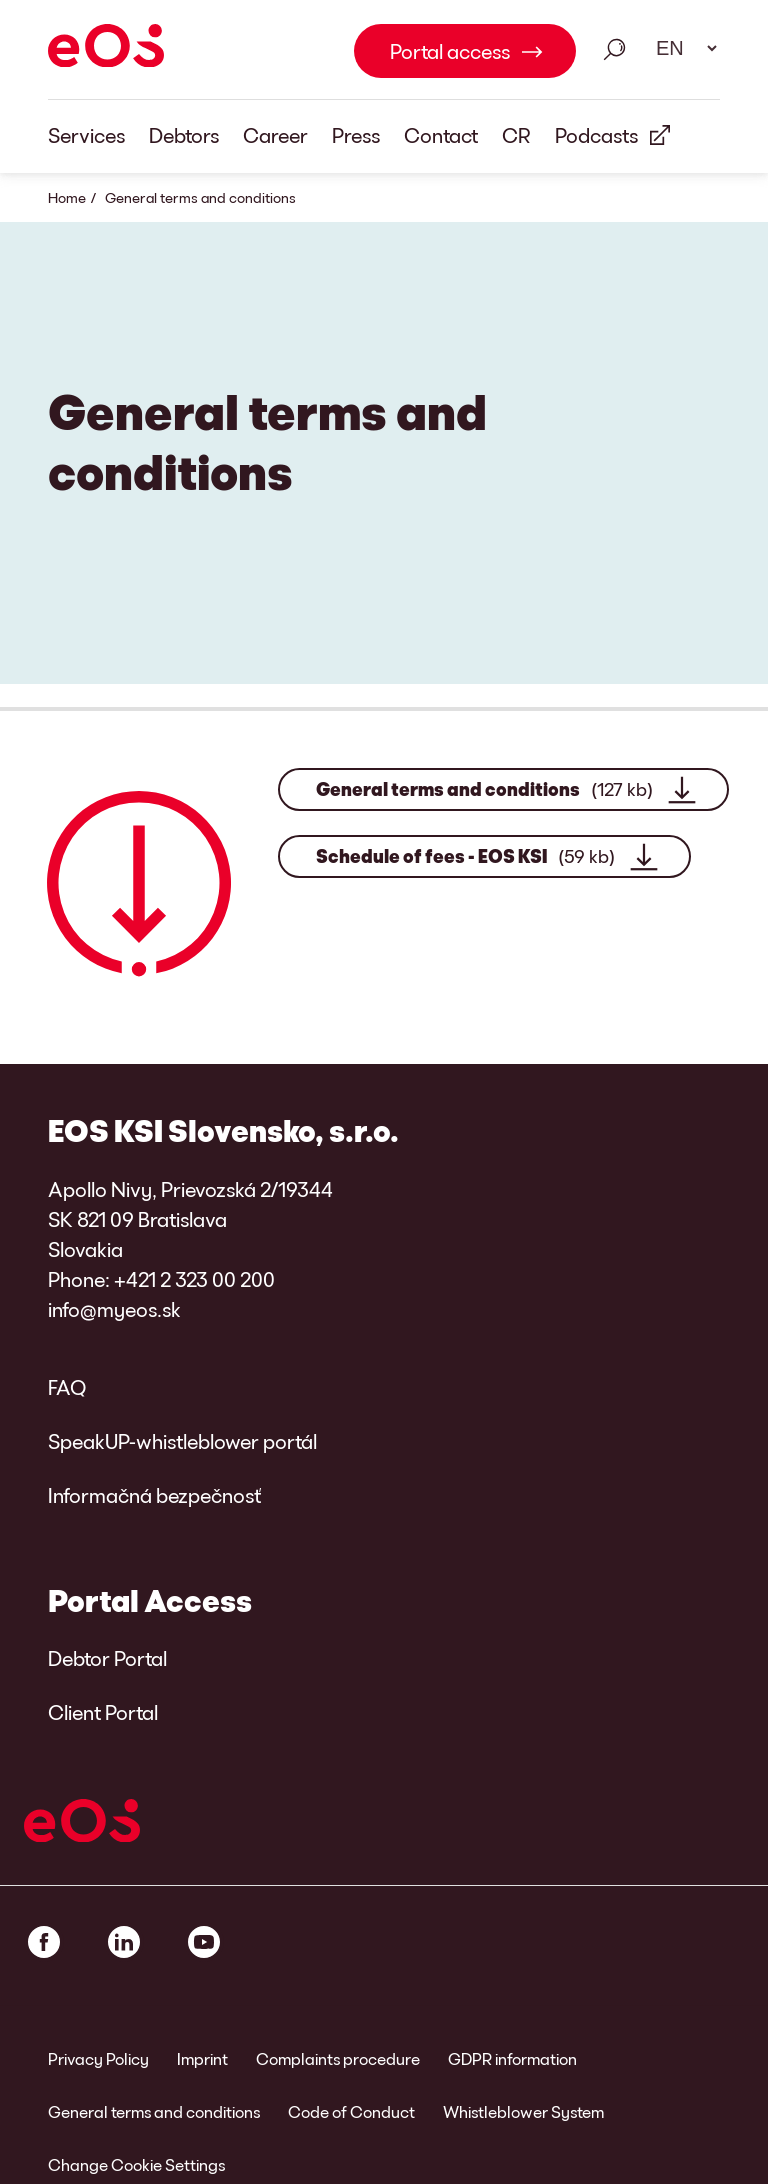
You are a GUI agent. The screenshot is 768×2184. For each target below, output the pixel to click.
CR (516, 135)
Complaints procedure (338, 2058)
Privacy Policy (98, 2058)
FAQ (67, 1387)
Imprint (202, 2058)
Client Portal (103, 1712)
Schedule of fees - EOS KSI (465, 856)
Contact (441, 135)
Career (275, 135)
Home (67, 197)
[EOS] (106, 49)
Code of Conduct (351, 2111)
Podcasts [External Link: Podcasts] (596, 135)
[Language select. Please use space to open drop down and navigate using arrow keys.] (680, 48)
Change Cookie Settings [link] (136, 2164)
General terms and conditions (484, 789)
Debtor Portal (107, 1658)
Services (86, 135)
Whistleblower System (523, 2111)
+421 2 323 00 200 (194, 1279)
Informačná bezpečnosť (154, 1495)
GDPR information (512, 2058)
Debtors (184, 135)
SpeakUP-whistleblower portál (182, 1441)
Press (356, 135)
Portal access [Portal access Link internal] (450, 51)
